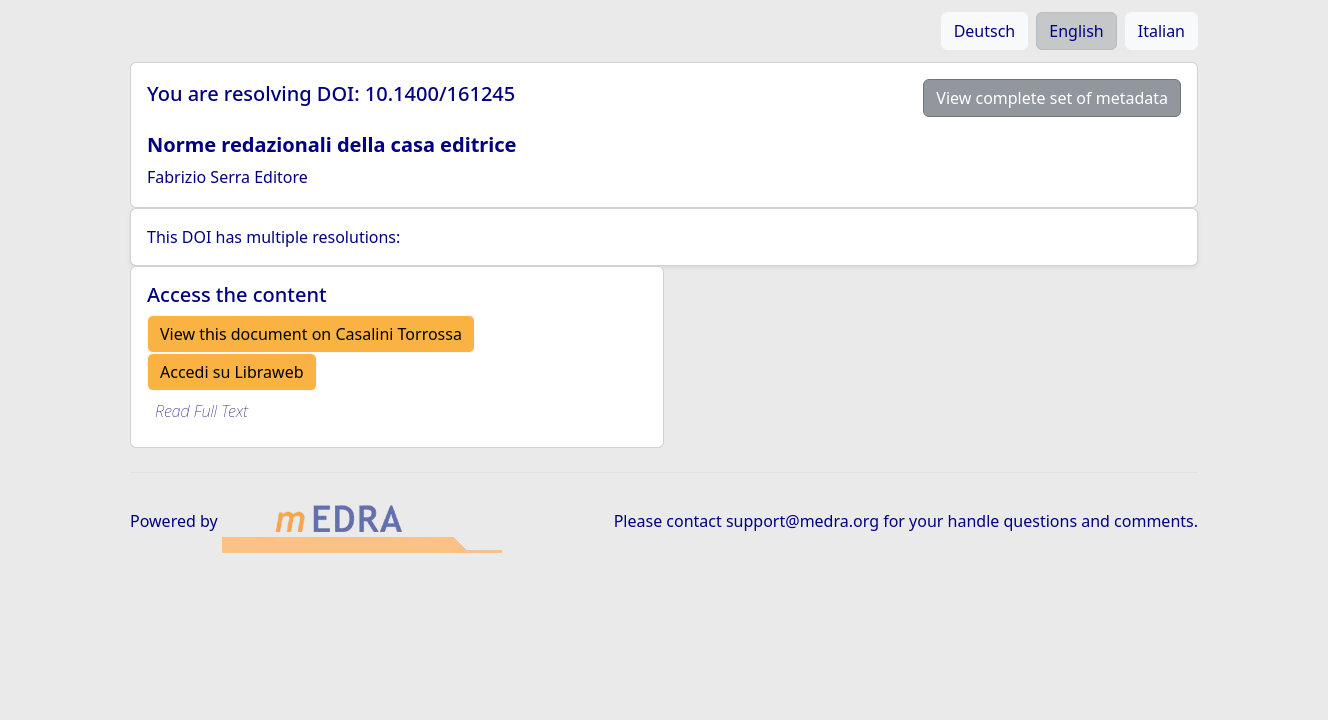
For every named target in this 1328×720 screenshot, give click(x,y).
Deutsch (985, 31)
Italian (1161, 31)
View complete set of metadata (1052, 98)
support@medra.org (802, 521)
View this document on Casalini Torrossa (311, 334)
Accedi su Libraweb (232, 372)
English (1076, 31)
